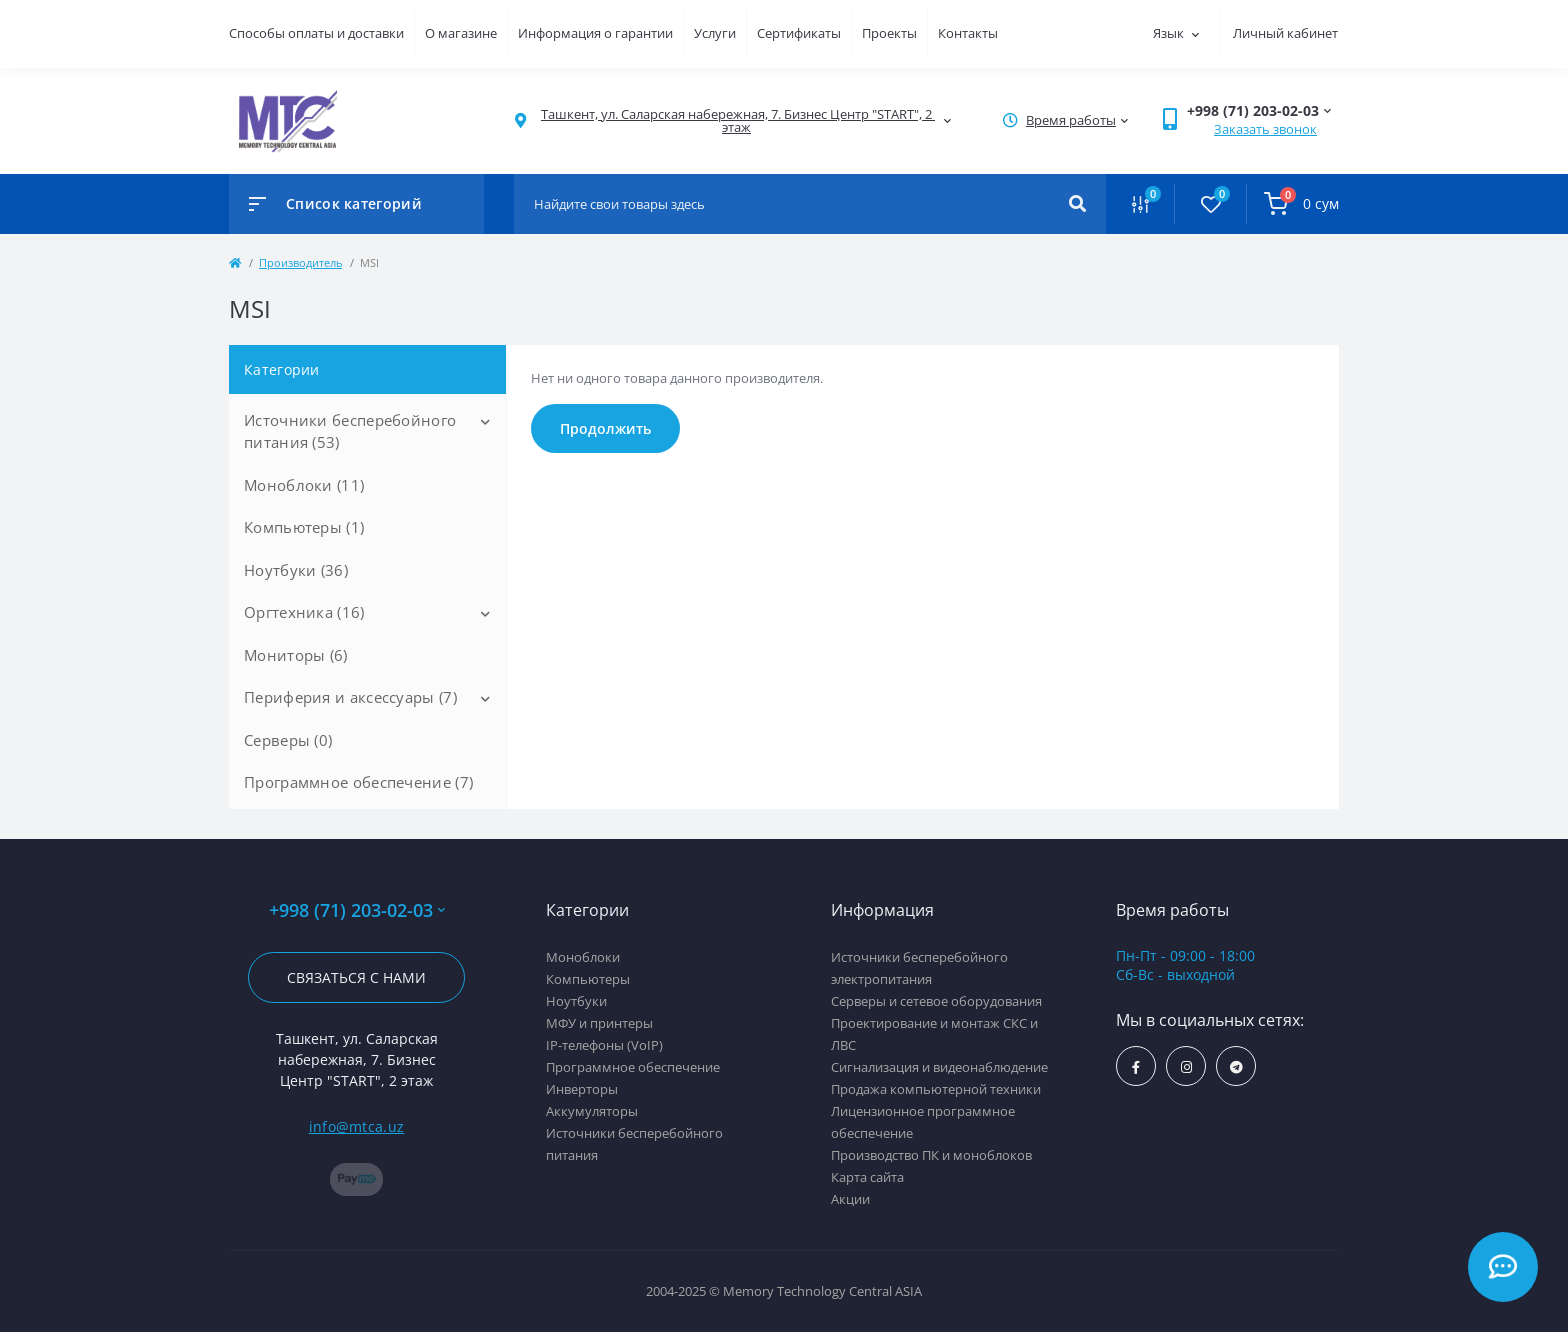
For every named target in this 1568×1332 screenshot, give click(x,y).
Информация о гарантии (595, 33)
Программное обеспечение (633, 1067)
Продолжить (605, 428)
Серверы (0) (288, 740)
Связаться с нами (356, 977)
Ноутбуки (576, 1001)
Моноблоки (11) (304, 485)
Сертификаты (799, 33)
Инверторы (582, 1089)
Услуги (715, 33)
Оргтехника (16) (304, 612)
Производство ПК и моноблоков (931, 1155)
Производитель (300, 262)
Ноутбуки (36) (296, 570)
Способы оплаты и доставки (316, 33)
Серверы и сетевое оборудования (936, 1001)
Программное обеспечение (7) (358, 782)
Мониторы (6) (296, 655)
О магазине (461, 33)
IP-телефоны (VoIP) (604, 1045)
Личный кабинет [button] (1285, 33)
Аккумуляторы (592, 1111)
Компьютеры (588, 979)
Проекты (889, 33)
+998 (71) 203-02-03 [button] (357, 910)
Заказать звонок (1265, 129)
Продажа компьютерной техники (936, 1089)
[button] (736, 121)
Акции (850, 1199)
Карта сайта (867, 1177)
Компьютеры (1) (304, 527)
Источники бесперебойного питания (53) (350, 431)
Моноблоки (583, 957)
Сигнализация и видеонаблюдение (939, 1067)
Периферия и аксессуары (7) (350, 697)
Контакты (968, 33)
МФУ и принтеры (599, 1023)
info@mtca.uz (357, 1126)
